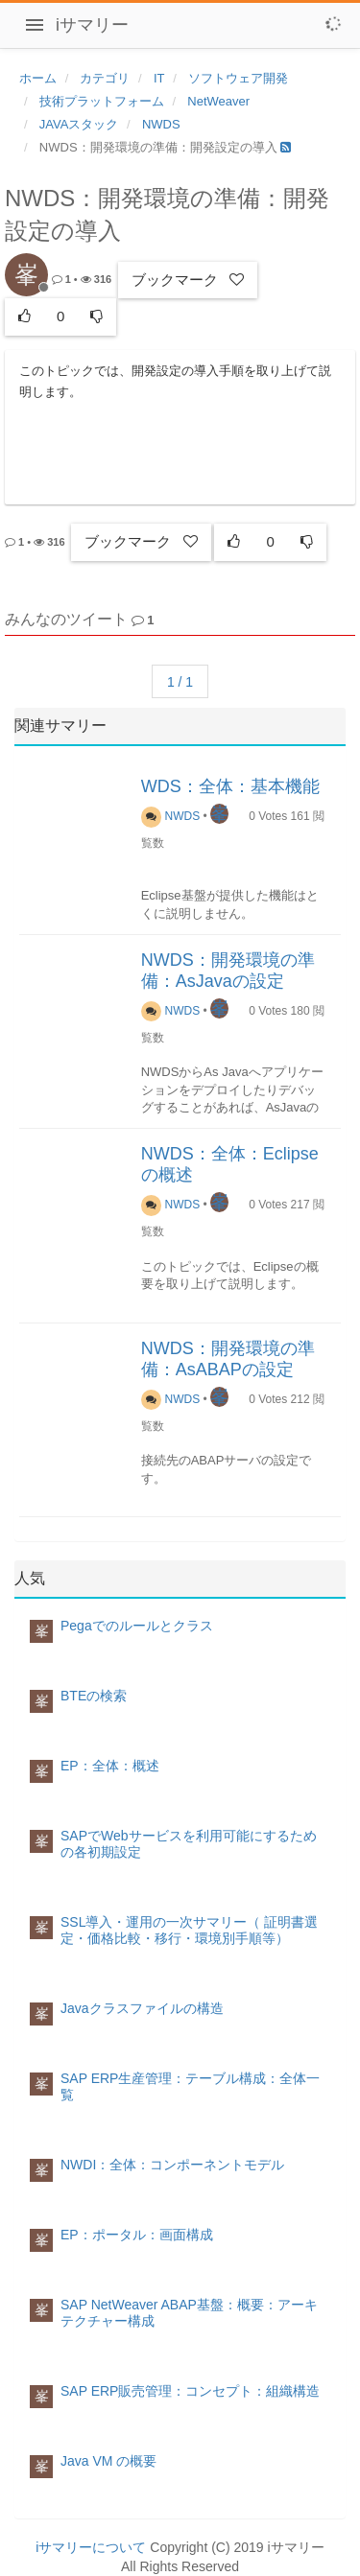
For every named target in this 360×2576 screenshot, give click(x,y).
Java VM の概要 (108, 2461)
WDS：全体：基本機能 (230, 786)
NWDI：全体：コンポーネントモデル (172, 2164)
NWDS (171, 816)
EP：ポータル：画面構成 (136, 2234)
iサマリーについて (91, 2547)
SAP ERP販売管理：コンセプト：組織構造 (190, 2391)
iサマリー (92, 25)
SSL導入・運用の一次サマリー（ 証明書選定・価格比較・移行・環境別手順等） (189, 1930)
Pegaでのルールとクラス (136, 1625)
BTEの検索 (93, 1695)
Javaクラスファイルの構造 (142, 2008)
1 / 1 (180, 682)
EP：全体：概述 (109, 1765)
